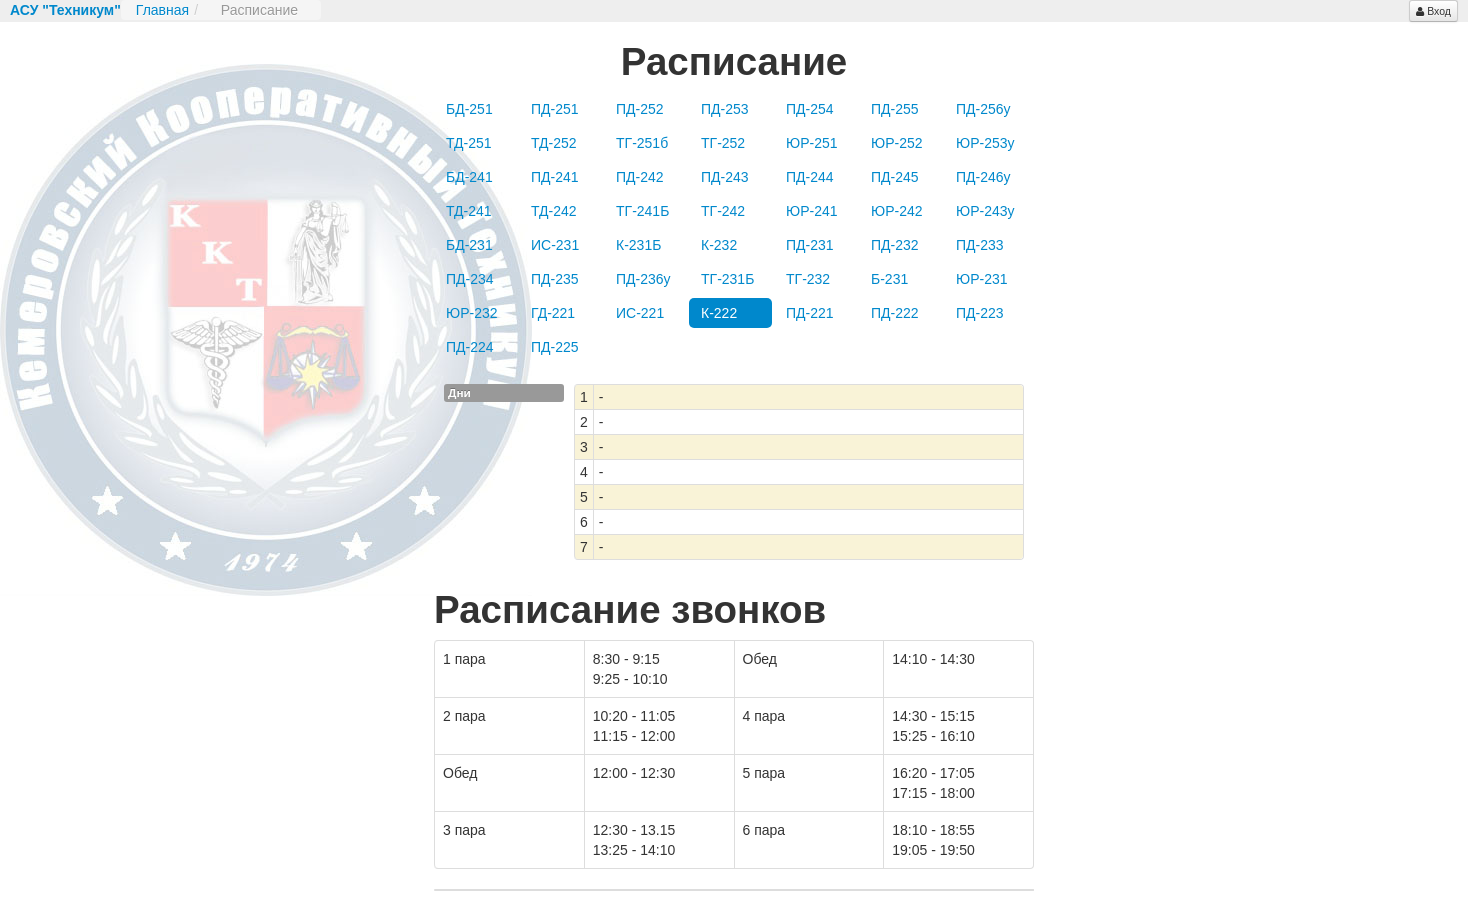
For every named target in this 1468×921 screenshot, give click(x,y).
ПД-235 (555, 279)
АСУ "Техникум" (65, 10)
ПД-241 (555, 177)
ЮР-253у (985, 143)
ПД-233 (980, 245)
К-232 (719, 245)
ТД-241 (469, 211)
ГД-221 (553, 313)
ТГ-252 (723, 143)
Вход (1433, 11)
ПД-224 (470, 347)
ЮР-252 (897, 143)
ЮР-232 (472, 313)
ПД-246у (983, 177)
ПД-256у (983, 109)
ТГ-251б (642, 143)
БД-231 (469, 245)
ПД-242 (640, 177)
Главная (162, 10)
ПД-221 (810, 313)
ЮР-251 (812, 143)
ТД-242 (554, 211)
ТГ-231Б (727, 279)
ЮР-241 (812, 211)
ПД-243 (725, 177)
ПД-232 (895, 245)
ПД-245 (895, 177)
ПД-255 (895, 109)
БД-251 (469, 109)
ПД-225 (555, 347)
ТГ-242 (723, 211)
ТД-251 (469, 143)
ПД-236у (643, 279)
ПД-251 (555, 109)
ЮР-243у (985, 211)
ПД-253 (725, 109)
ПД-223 (980, 313)
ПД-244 (810, 177)
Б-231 (889, 279)
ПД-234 (470, 279)
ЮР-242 (897, 211)
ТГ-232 (808, 279)
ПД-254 (810, 109)
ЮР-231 (982, 279)
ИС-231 (555, 245)
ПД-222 (895, 313)
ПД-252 (640, 109)
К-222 (719, 313)
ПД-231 (810, 245)
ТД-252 (554, 143)
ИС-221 (640, 313)
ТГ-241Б (642, 211)
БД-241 (469, 177)
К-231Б (638, 245)
